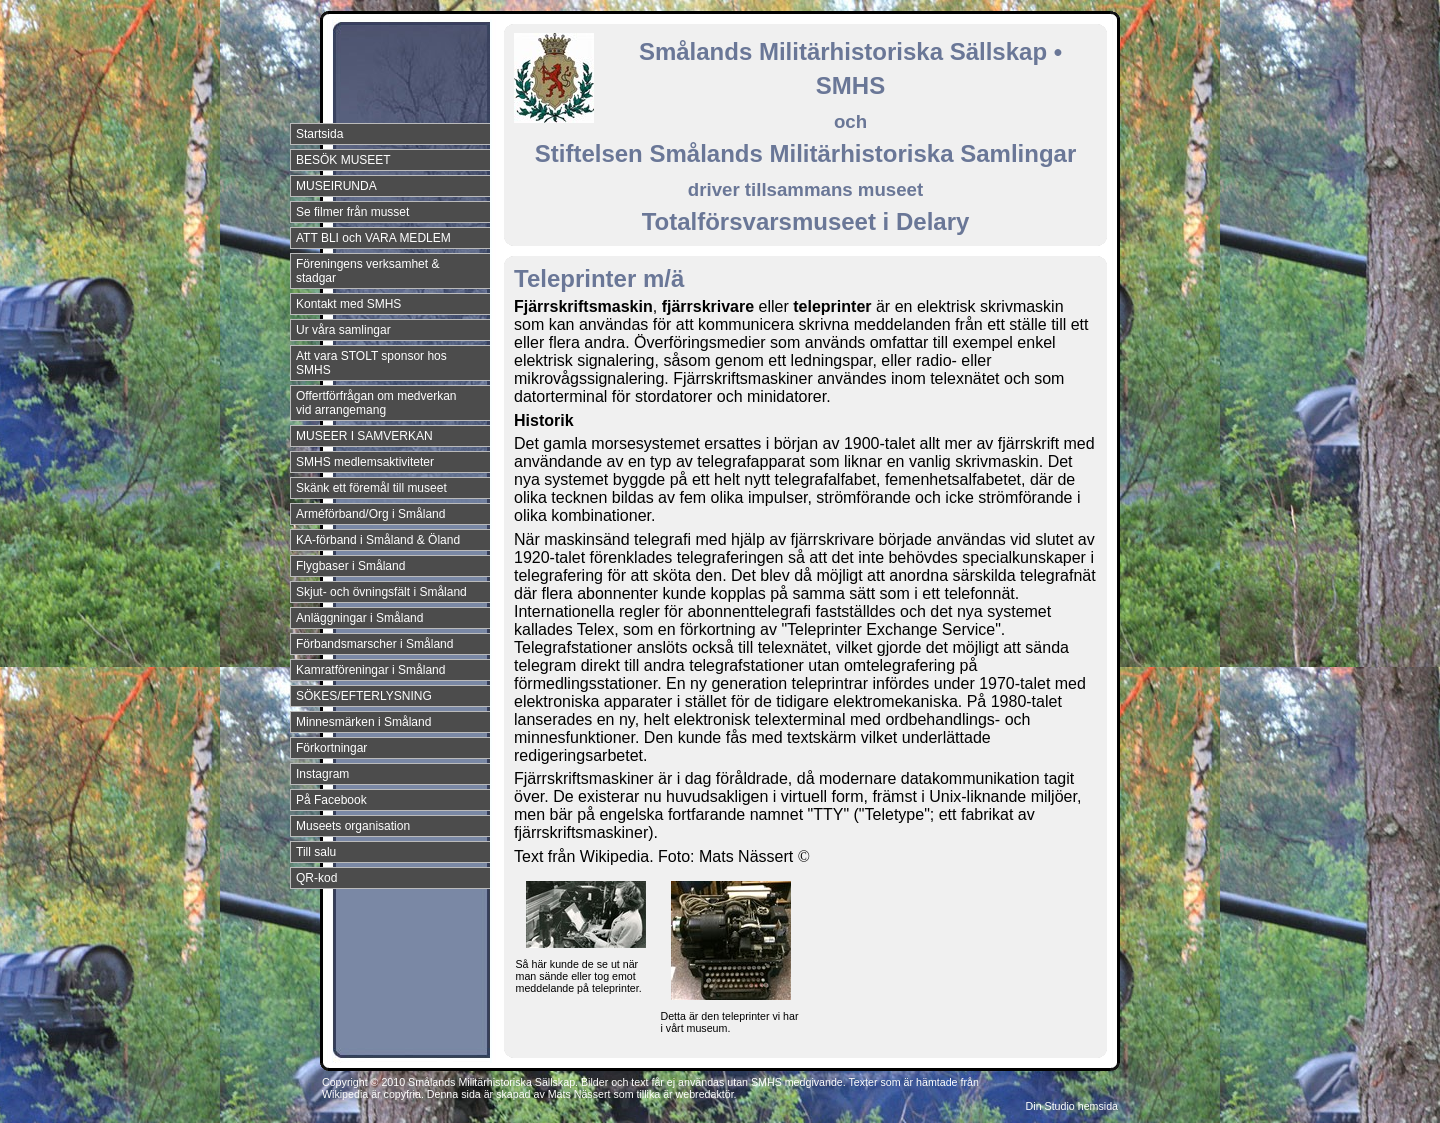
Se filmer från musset (352, 212)
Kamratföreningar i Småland (370, 670)
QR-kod (316, 878)
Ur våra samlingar (343, 330)
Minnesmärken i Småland (363, 722)
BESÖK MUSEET (343, 160)
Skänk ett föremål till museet (371, 488)
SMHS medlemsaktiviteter (365, 462)
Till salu (316, 852)
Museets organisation (353, 826)
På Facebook (331, 800)
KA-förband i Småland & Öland (378, 540)
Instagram (322, 774)
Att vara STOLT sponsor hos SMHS (371, 363)
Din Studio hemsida (1072, 1106)
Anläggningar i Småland (359, 618)
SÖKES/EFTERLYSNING (364, 696)
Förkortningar (331, 748)
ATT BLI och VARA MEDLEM (373, 238)
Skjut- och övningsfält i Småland (381, 592)
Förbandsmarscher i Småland (374, 644)
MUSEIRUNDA (336, 186)
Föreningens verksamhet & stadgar (367, 271)
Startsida (319, 134)
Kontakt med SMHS (348, 304)
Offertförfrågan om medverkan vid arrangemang (376, 403)
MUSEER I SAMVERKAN (364, 436)
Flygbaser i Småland (350, 566)
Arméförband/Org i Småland (370, 514)
